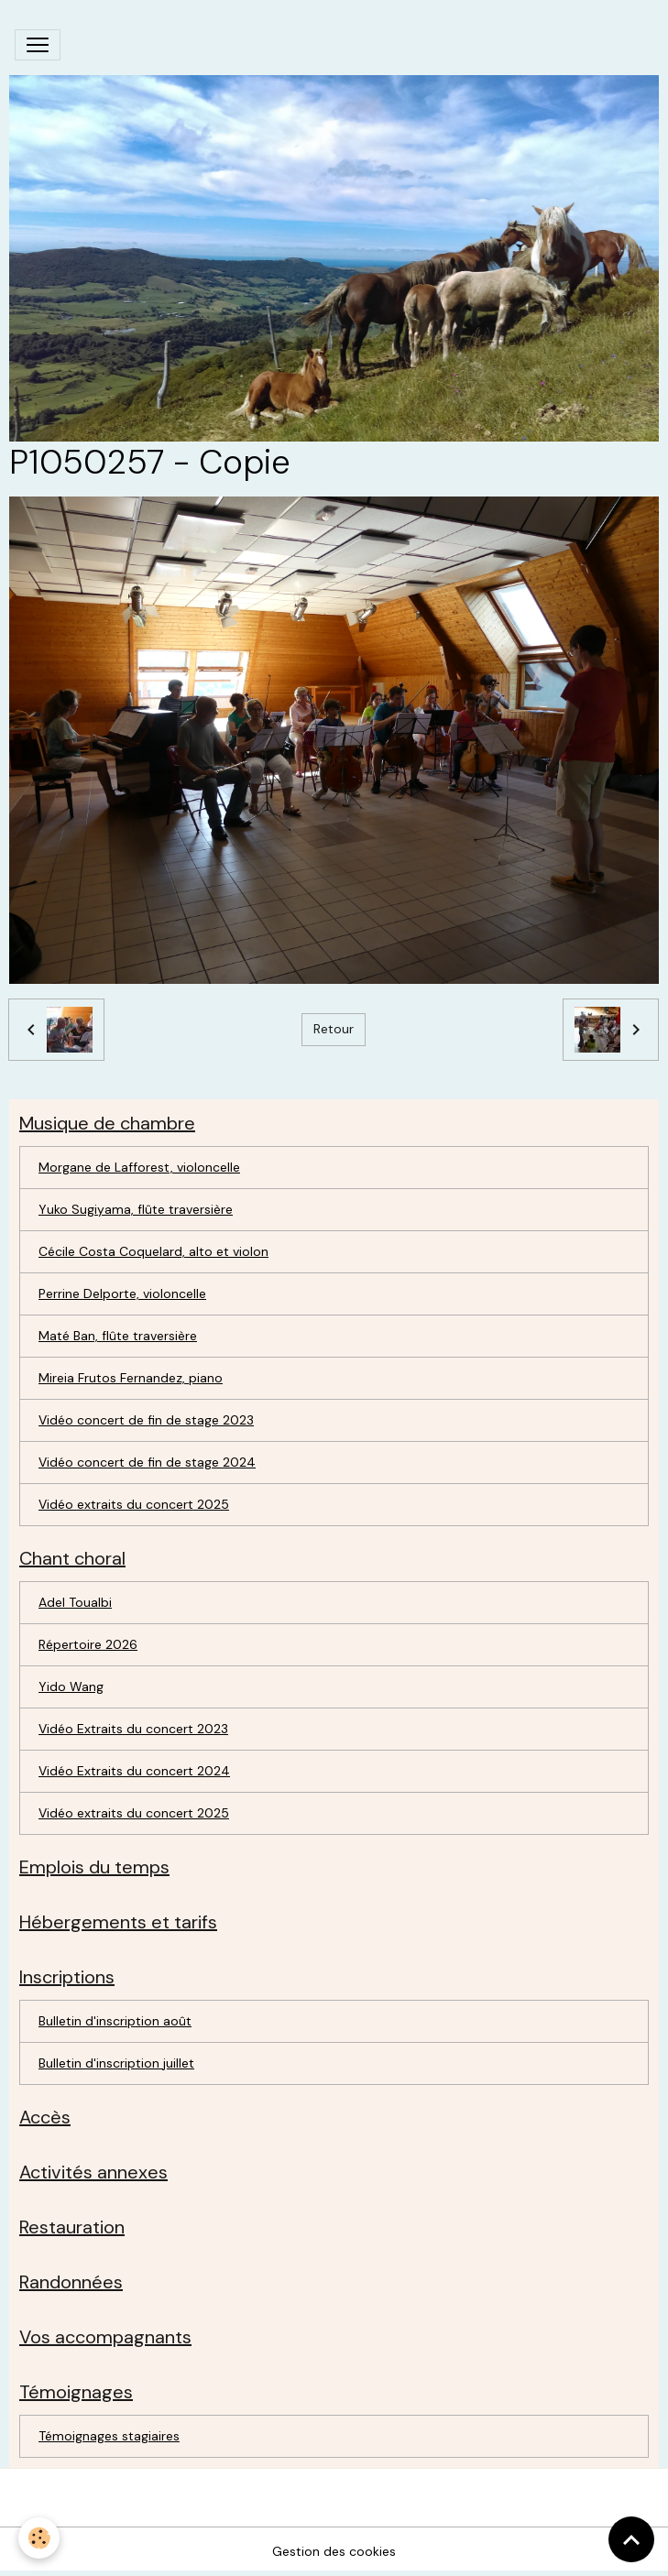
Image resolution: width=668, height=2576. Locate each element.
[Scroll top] (631, 2539)
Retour (333, 1029)
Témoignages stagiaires (109, 2436)
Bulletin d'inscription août (115, 2021)
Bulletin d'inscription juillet (116, 2063)
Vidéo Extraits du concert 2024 (134, 1771)
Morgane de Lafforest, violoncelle (139, 1167)
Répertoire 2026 (87, 1644)
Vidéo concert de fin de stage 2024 (147, 1462)
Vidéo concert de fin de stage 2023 (146, 1420)
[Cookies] (39, 2538)
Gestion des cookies (334, 2551)
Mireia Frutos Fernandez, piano (130, 1378)
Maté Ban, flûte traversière (117, 1335)
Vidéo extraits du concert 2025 (133, 1504)
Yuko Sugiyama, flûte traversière (135, 1209)
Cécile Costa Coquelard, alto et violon (153, 1251)
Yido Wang (71, 1686)
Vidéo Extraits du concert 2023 (133, 1728)
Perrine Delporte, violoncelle (122, 1293)
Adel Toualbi (75, 1602)
